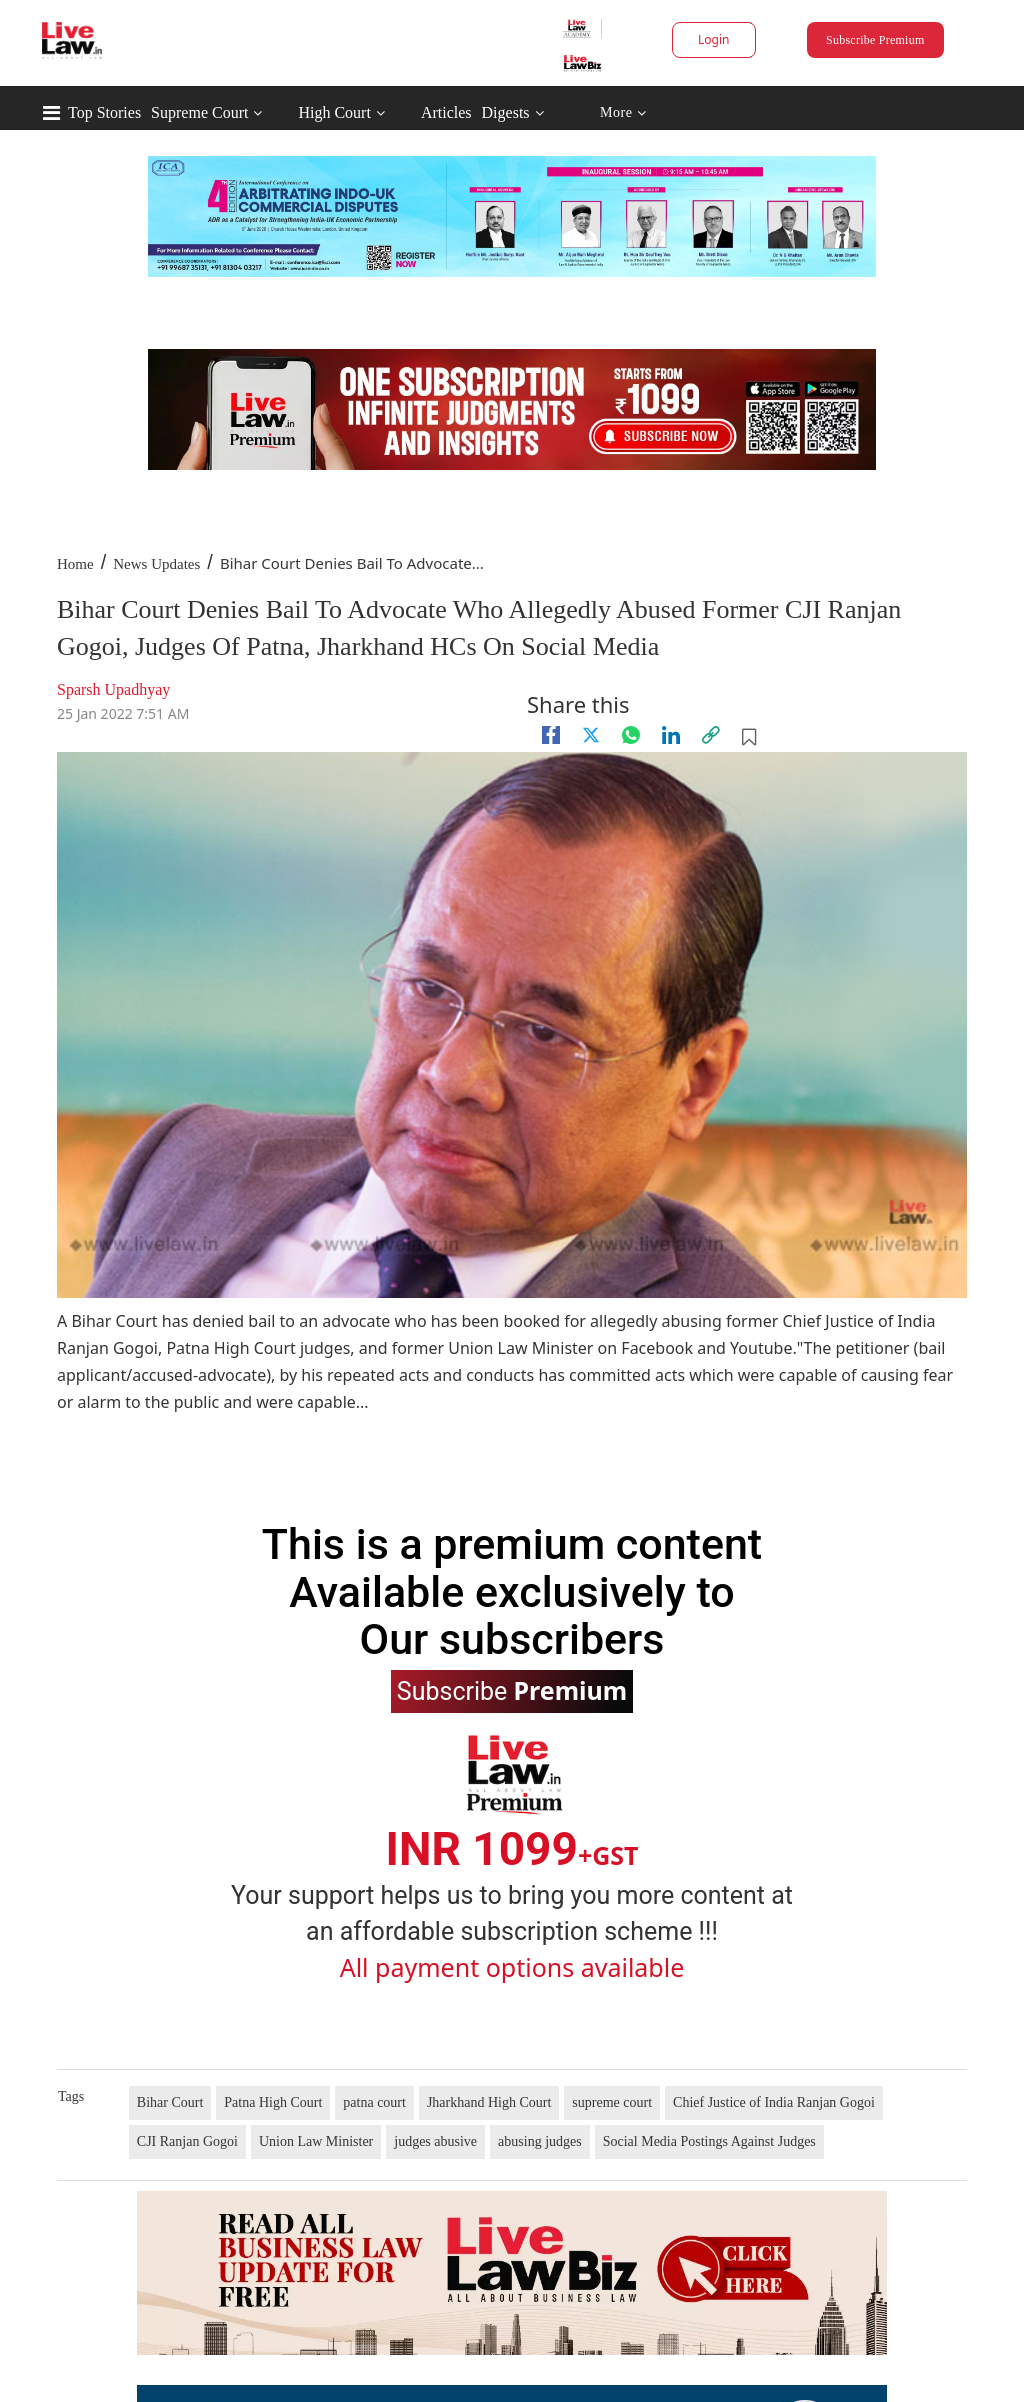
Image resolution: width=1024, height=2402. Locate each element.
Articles (446, 112)
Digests (506, 112)
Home (75, 564)
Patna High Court (273, 2102)
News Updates (156, 564)
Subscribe (512, 1690)
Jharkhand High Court (489, 2102)
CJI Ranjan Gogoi (187, 2141)
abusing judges (540, 2141)
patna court (374, 2102)
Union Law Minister (316, 2141)
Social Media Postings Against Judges (709, 2141)
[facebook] (551, 735)
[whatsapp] (631, 735)
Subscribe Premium (875, 40)
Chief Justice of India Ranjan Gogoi (774, 2102)
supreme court (612, 2102)
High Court (334, 112)
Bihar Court (170, 2102)
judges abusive (435, 2141)
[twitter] (591, 735)
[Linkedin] (671, 735)
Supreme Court (199, 112)
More (623, 113)
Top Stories (104, 112)
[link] (711, 735)
